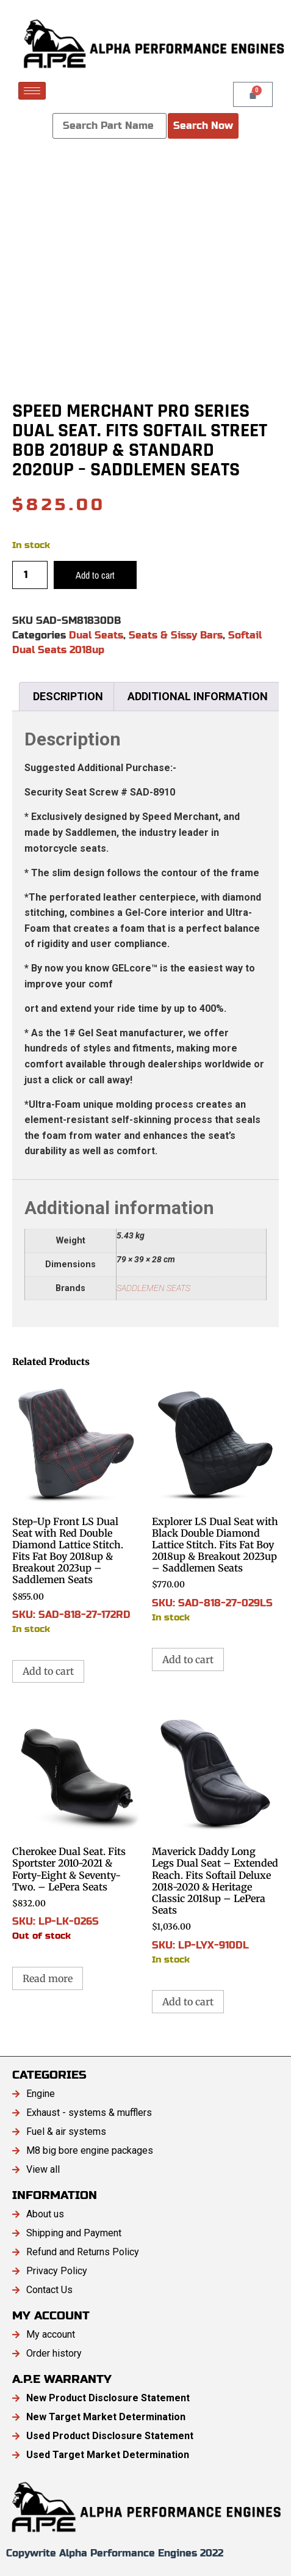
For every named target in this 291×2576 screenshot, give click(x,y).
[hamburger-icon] (32, 91)
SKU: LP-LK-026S (76, 1824)
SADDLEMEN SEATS (153, 1288)
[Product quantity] (30, 575)
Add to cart (95, 575)
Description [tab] (68, 696)
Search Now (203, 125)
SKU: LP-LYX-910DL (215, 1836)
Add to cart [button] (48, 1671)
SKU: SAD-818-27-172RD (76, 1506)
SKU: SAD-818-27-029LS (215, 1500)
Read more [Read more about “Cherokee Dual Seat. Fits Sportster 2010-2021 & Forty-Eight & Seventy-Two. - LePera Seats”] (48, 1978)
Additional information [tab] (198, 696)
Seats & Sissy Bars (176, 635)
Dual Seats (96, 635)
